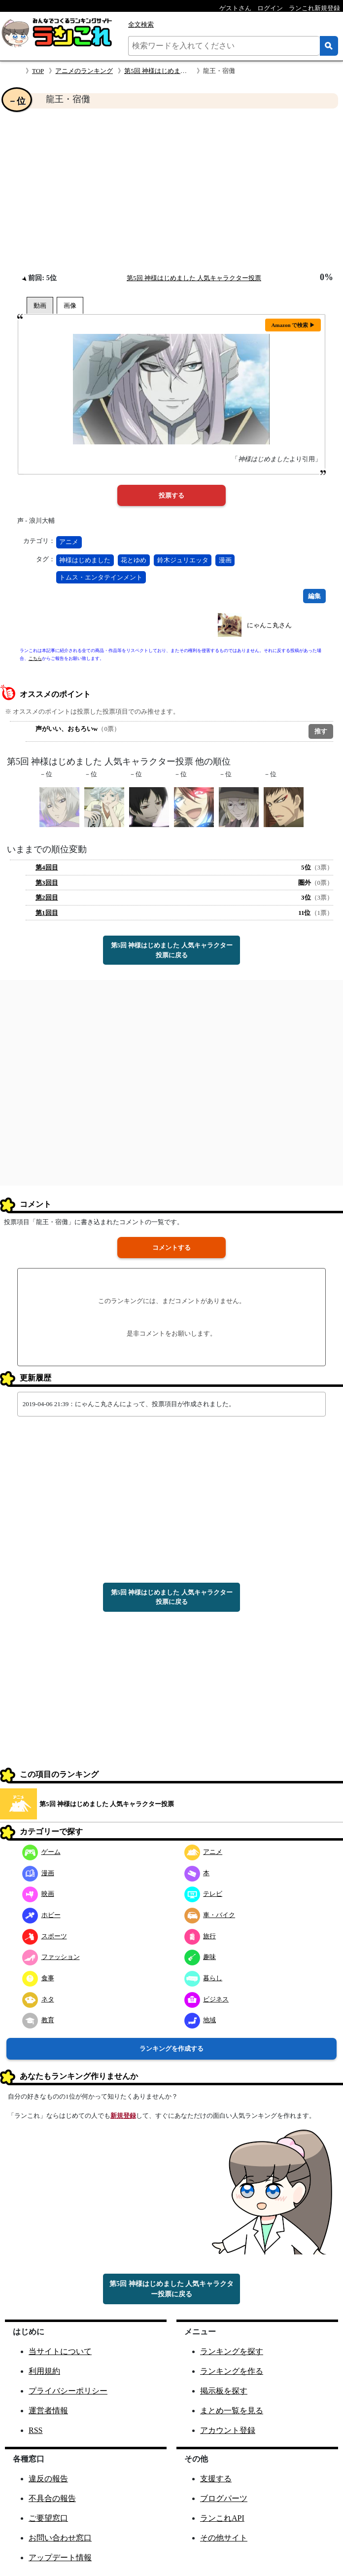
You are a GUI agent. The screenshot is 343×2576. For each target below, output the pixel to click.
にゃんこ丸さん (269, 625)
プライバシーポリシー (68, 2391)
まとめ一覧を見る (231, 2410)
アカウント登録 (227, 2430)
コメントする (171, 1247)
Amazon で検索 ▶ (293, 325)
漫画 (225, 560)
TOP (38, 70)
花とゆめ (133, 560)
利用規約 (44, 2371)
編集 (314, 596)
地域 (200, 2020)
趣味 (200, 1956)
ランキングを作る (231, 2371)
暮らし (203, 1978)
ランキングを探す (231, 2351)
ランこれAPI (222, 2518)
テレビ (203, 1893)
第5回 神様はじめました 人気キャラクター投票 (194, 278)
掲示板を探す (223, 2391)
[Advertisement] (171, 190)
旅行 (200, 1936)
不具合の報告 (52, 2498)
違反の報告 (48, 2478)
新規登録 (123, 2115)
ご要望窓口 (48, 2518)
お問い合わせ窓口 (60, 2538)
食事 (38, 1978)
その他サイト (223, 2538)
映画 (38, 1893)
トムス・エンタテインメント (100, 577)
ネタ (38, 1999)
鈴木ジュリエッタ (182, 560)
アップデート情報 (60, 2557)
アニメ (68, 541)
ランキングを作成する (171, 2048)
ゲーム (41, 1851)
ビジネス (206, 1999)
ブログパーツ (223, 2498)
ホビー (41, 1915)
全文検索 (141, 24)
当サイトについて (60, 2351)
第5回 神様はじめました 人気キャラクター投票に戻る (172, 950)
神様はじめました (84, 560)
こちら (35, 658)
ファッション (51, 1956)
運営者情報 (48, 2410)
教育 (38, 2020)
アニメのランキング (84, 70)
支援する (216, 2478)
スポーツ (44, 1936)
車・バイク (210, 1915)
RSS (35, 2430)
